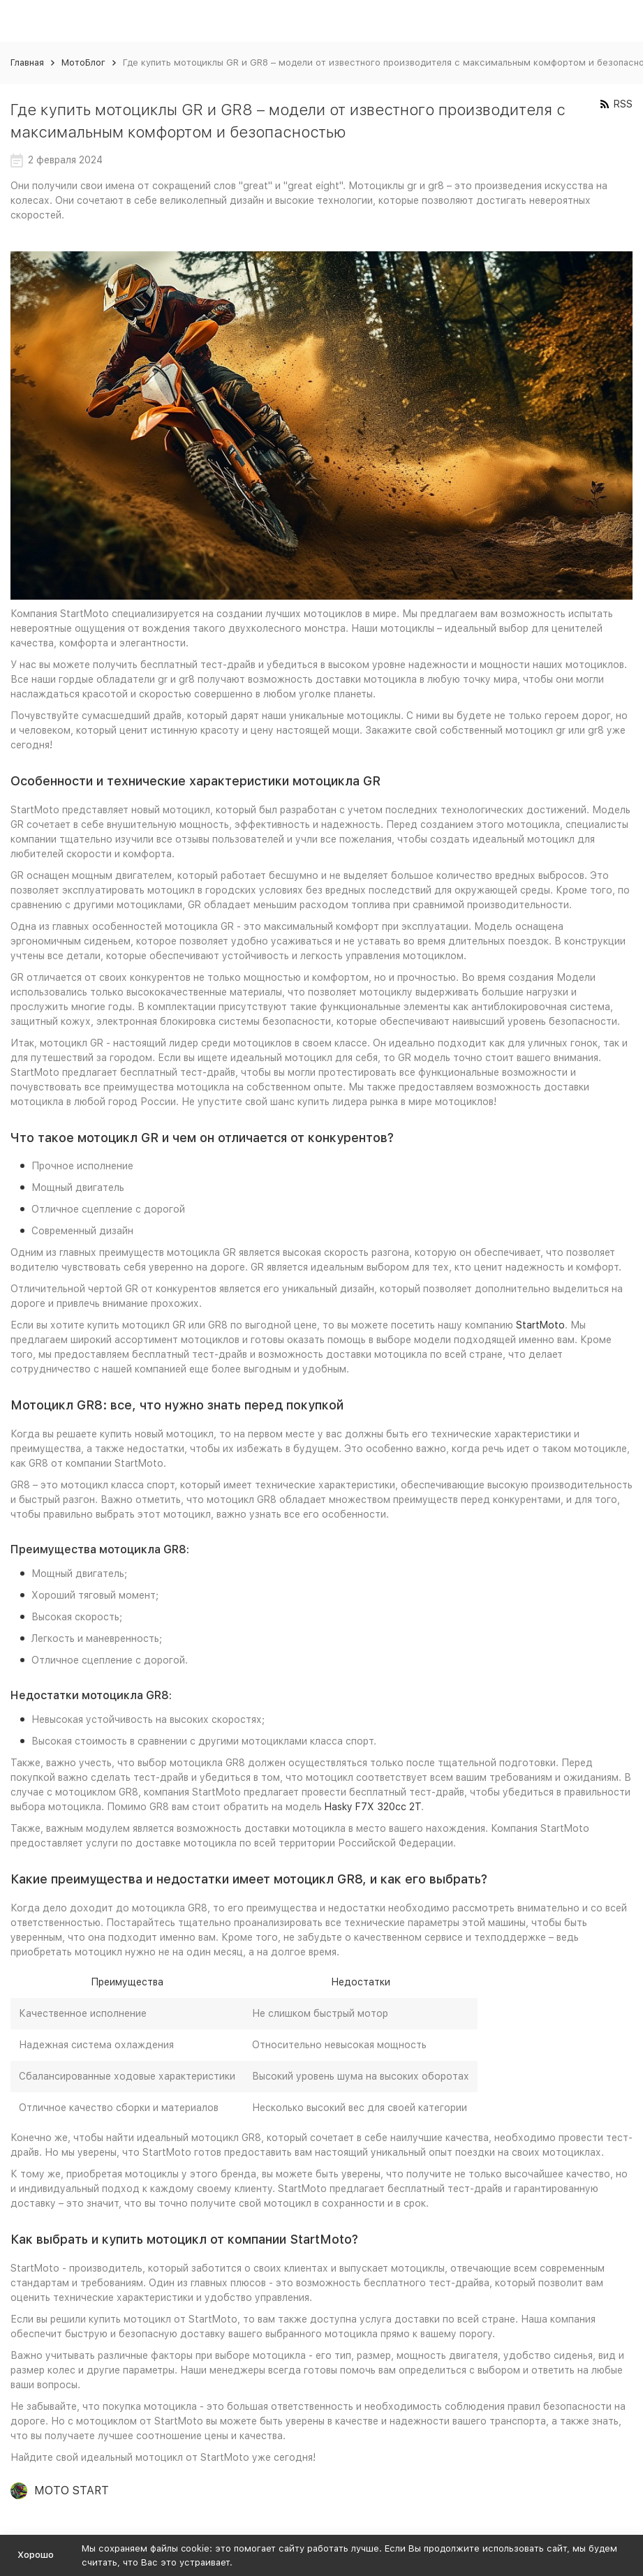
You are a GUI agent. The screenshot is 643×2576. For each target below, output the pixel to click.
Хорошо (35, 2554)
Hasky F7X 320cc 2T (373, 1806)
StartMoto (540, 1325)
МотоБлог (83, 62)
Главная (27, 62)
